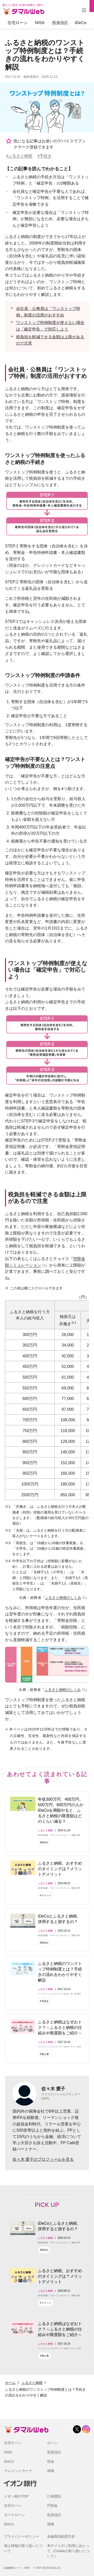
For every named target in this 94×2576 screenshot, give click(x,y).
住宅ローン (18, 23)
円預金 (52, 2506)
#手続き (44, 156)
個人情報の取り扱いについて (23, 2548)
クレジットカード (18, 2471)
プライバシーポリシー (21, 2536)
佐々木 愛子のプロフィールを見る (43, 2159)
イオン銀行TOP (16, 2496)
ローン (52, 2443)
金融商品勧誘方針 (61, 2536)
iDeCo (80, 23)
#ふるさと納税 (19, 156)
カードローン (14, 2515)
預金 (50, 2461)
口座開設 (54, 2496)
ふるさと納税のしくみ (63, 1598)
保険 (50, 2471)
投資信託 (60, 23)
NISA (39, 23)
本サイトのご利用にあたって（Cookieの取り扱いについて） (68, 2551)
